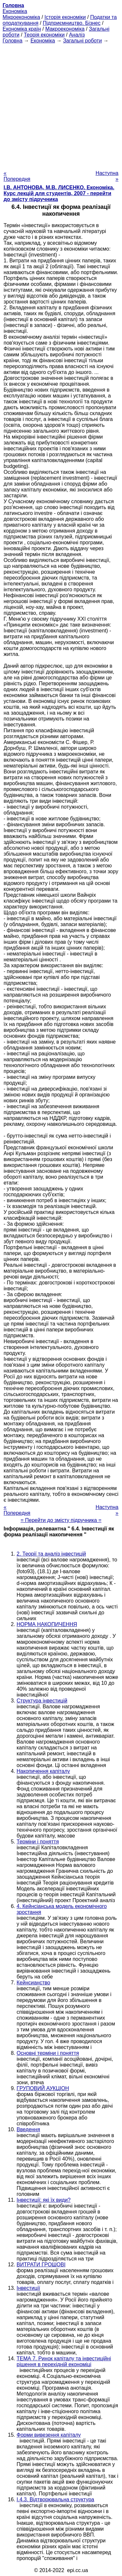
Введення (28, 2129)
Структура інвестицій (42, 1700)
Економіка (15, 11)
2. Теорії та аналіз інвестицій (51, 1554)
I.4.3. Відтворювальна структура (55, 2499)
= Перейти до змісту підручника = (61, 1520)
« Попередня (17, 176)
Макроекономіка (65, 29)
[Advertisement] (61, 105)
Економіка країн (22, 29)
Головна (12, 40)
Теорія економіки (44, 35)
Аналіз (77, 35)
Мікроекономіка (21, 17)
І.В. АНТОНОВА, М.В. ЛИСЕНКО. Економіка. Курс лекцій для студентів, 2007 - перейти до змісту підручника (59, 193)
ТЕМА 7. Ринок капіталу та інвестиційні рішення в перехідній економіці (64, 2361)
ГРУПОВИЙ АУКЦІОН (43, 2088)
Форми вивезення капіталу (49, 2435)
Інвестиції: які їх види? (44, 2200)
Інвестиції (28, 2288)
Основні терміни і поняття (48, 2053)
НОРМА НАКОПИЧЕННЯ (47, 1624)
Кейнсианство (33, 1982)
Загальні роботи (82, 40)
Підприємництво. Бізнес (72, 23)
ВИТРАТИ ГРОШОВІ (41, 2264)
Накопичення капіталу (43, 1771)
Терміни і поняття (38, 1841)
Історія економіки (65, 17)
